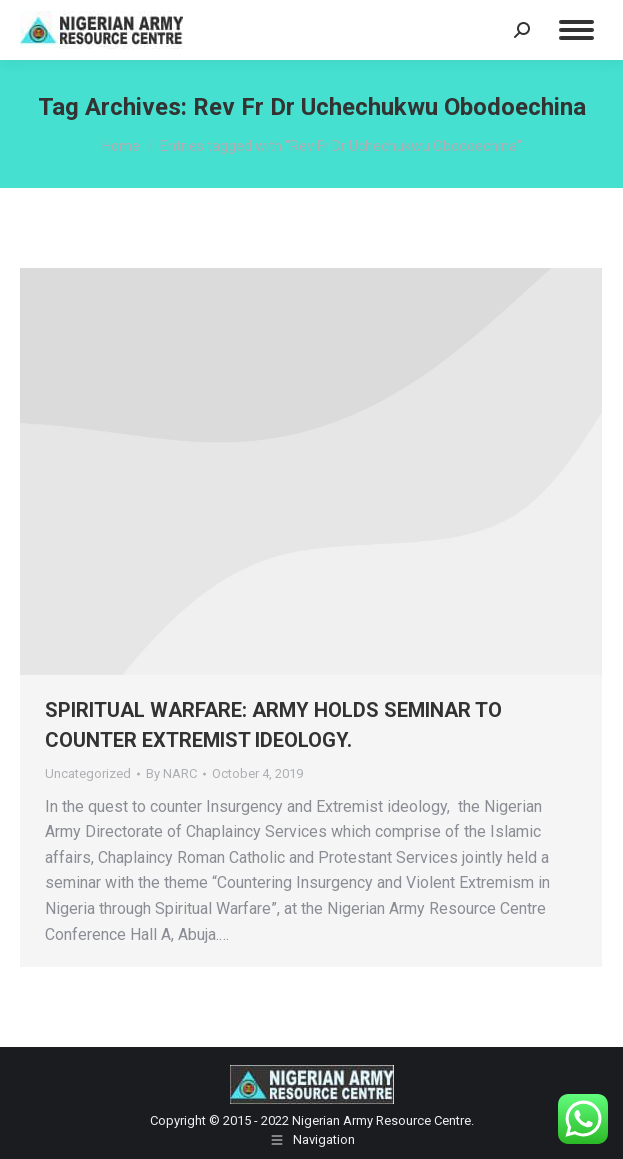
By (171, 773)
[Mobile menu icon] (576, 30)
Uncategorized (88, 773)
